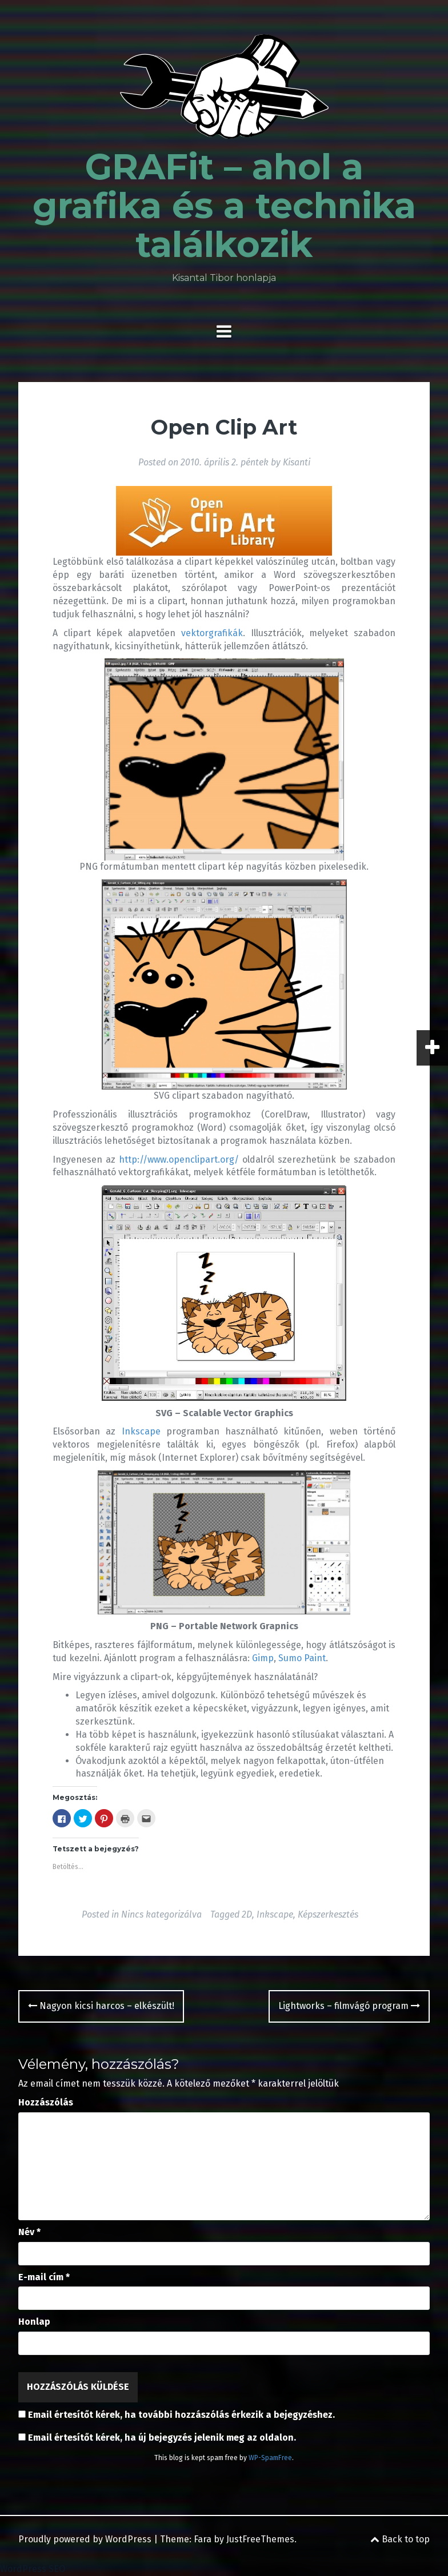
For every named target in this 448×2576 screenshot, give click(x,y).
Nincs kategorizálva (161, 1914)
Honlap (34, 2321)
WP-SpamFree (270, 2458)
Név (29, 2232)
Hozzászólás (45, 2102)
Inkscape (141, 1431)
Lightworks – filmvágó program (349, 2005)
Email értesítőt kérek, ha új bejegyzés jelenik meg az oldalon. (162, 2437)
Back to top (400, 2539)
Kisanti (296, 462)
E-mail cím (44, 2277)
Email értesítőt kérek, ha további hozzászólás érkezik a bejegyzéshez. (181, 2414)
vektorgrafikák (212, 633)
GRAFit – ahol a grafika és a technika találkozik (224, 205)
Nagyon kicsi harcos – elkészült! (101, 2005)
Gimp (263, 1658)
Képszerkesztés (328, 1914)
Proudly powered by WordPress (84, 2539)
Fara (202, 2539)
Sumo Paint (302, 1658)
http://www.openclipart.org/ (179, 1159)
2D (247, 1914)
